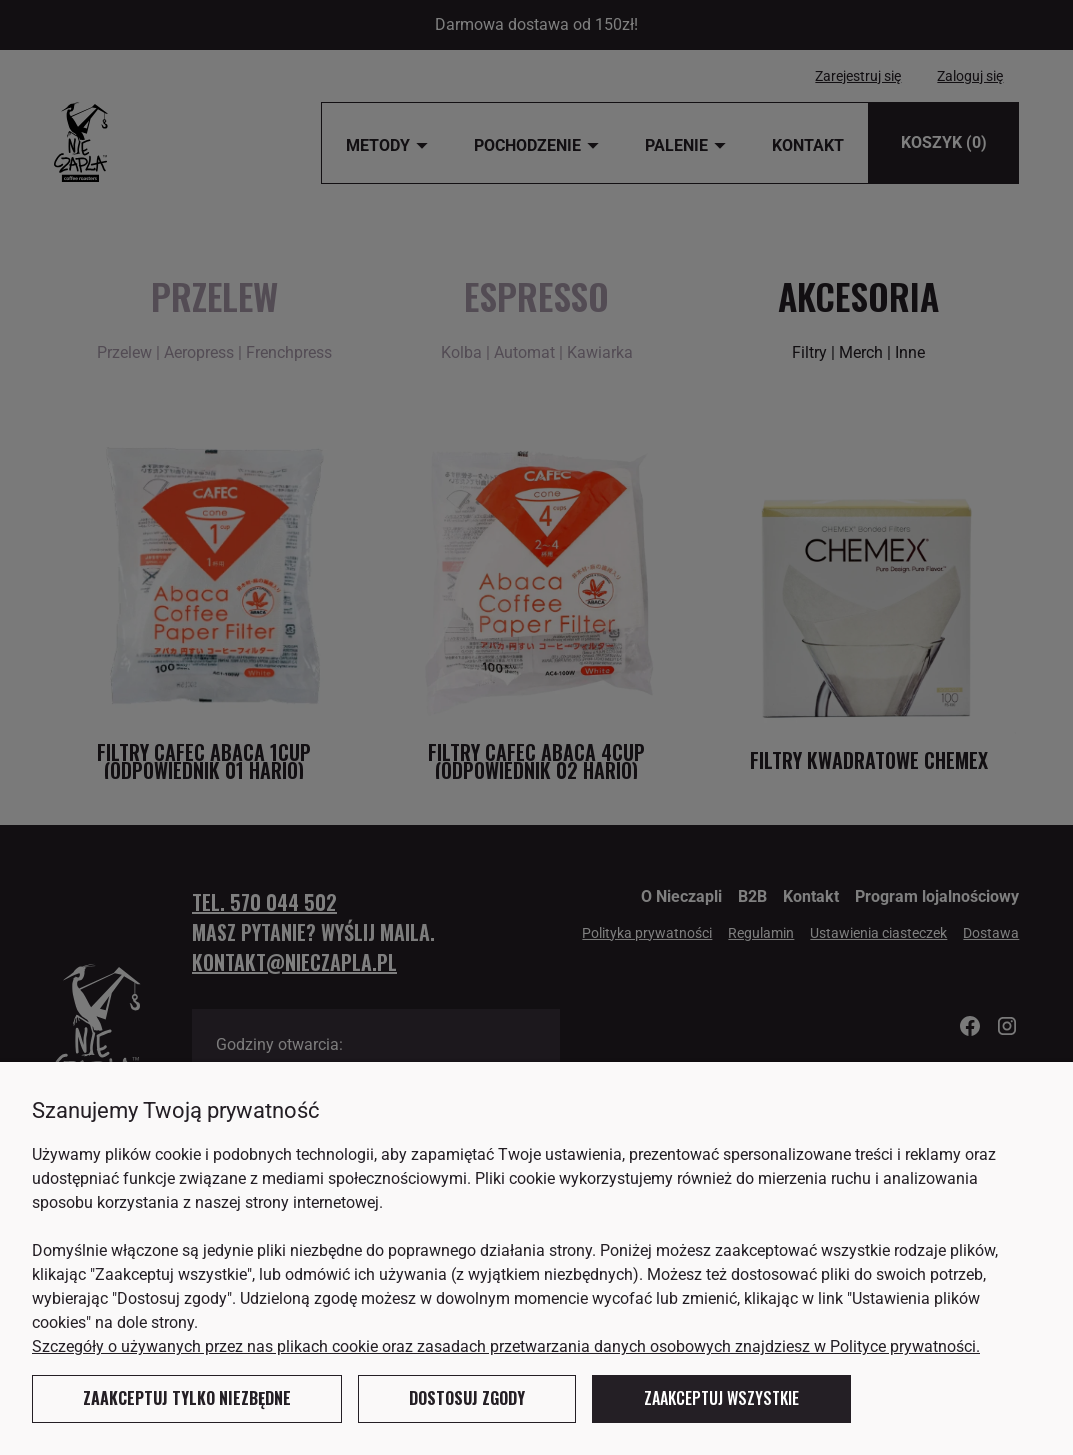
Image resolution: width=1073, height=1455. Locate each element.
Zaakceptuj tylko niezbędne (187, 1398)
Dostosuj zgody (467, 1398)
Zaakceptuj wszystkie (721, 1398)
